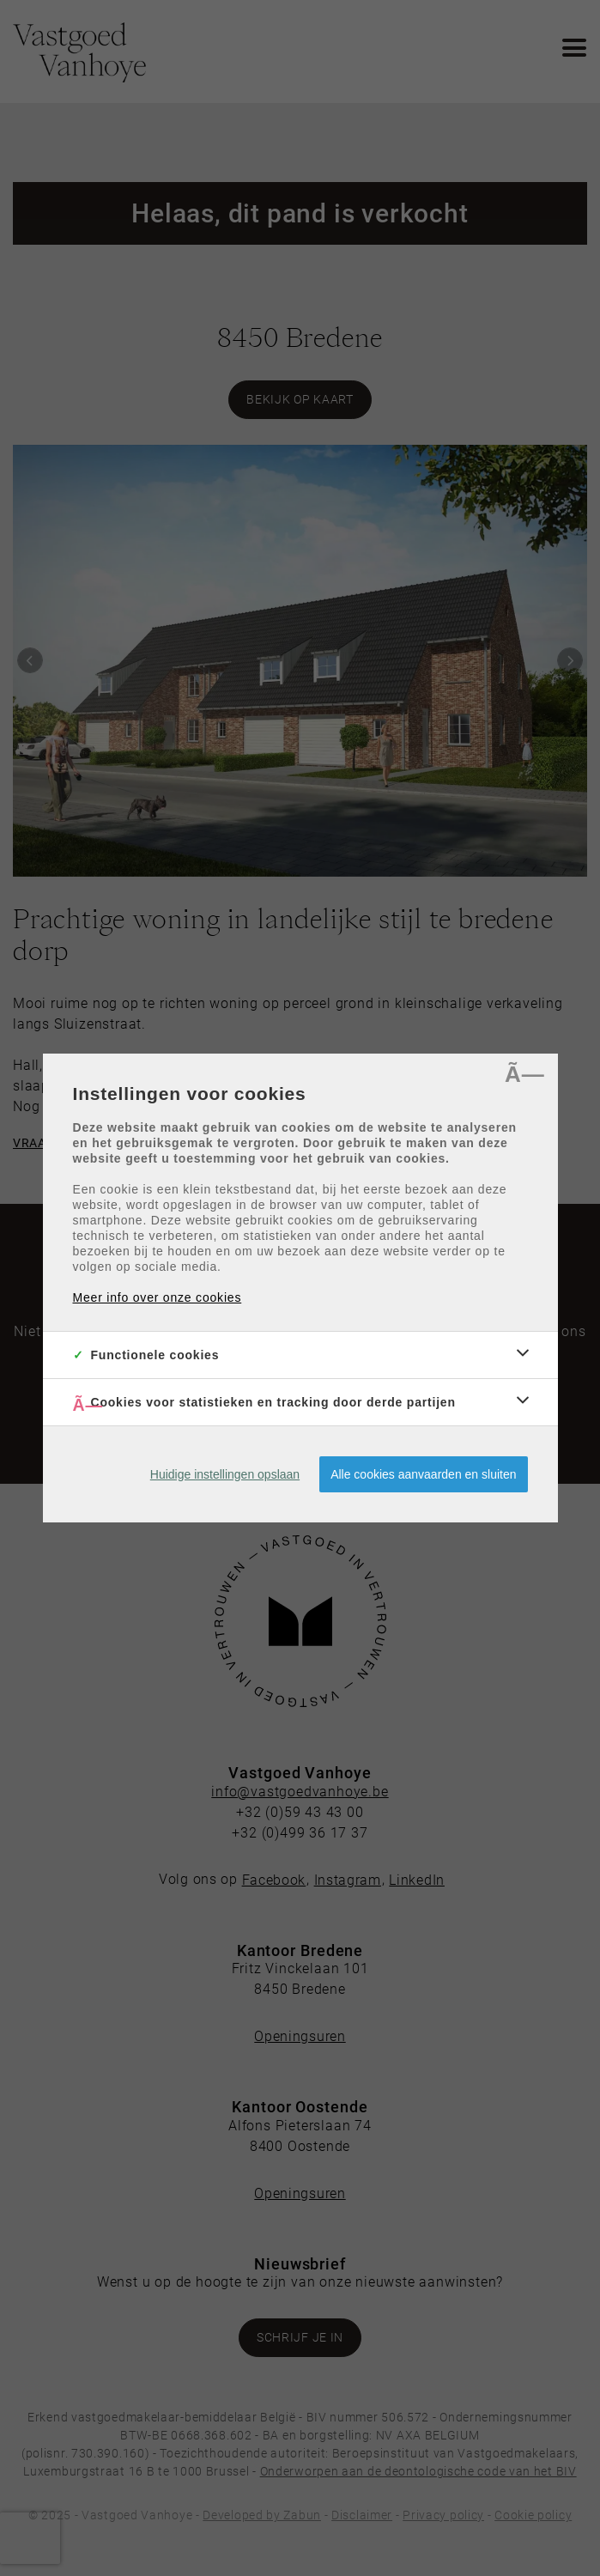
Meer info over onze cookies (157, 1297)
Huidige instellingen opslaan (225, 1474)
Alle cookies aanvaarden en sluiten (423, 1474)
